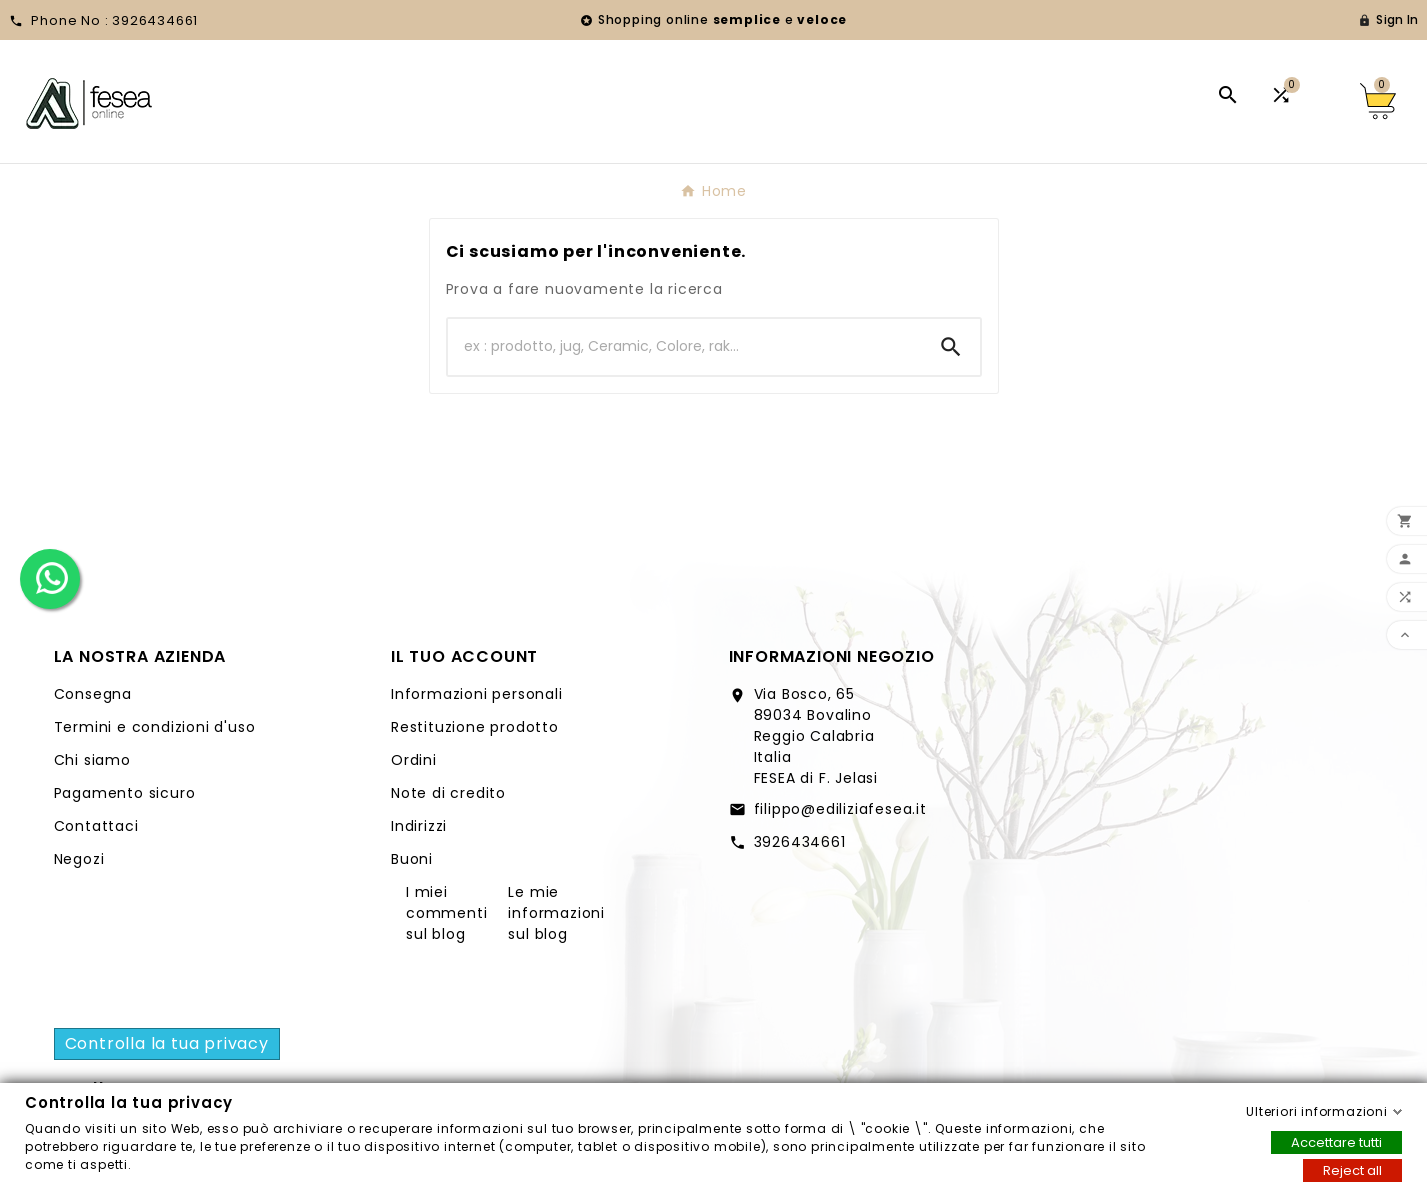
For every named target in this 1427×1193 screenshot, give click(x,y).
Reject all (1352, 1169)
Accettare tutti (1336, 1141)
